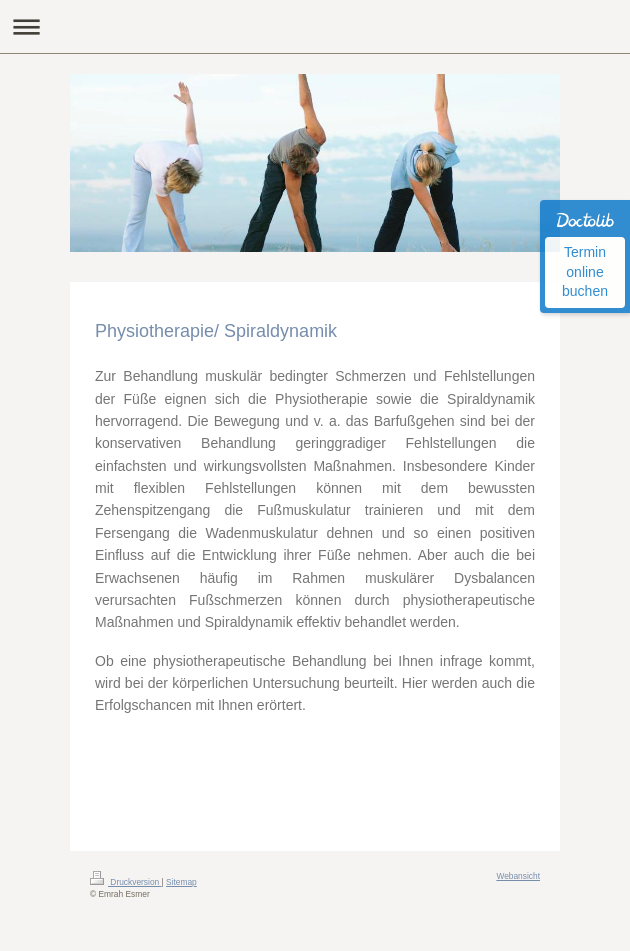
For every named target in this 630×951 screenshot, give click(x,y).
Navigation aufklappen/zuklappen (315, 26)
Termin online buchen (585, 271)
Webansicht (518, 876)
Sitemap (181, 882)
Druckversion (126, 882)
